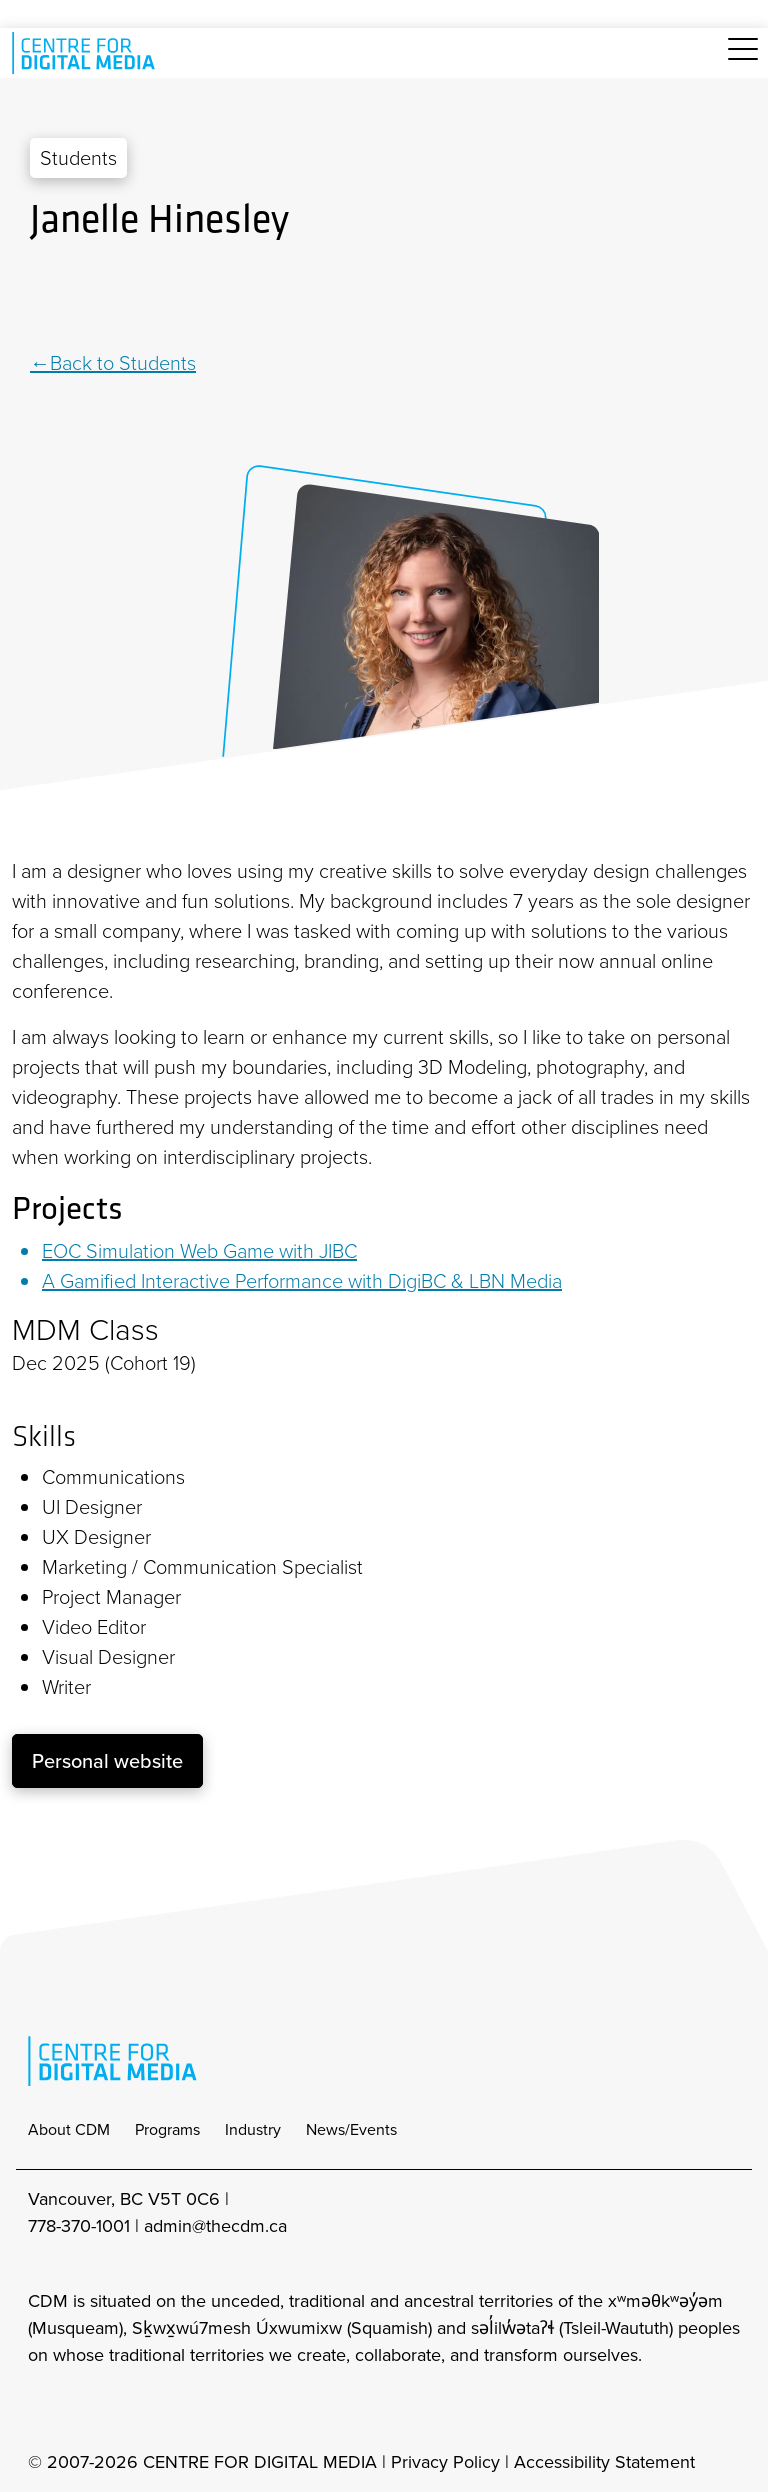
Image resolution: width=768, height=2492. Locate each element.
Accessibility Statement (604, 2462)
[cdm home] (87, 53)
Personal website (107, 1761)
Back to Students (123, 363)
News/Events (351, 2129)
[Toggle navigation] (743, 60)
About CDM (69, 2129)
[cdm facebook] (86, 2409)
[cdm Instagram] (42, 2409)
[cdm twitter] (130, 2409)
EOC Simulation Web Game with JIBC (199, 1251)
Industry (253, 2129)
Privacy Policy (445, 2462)
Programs (167, 2129)
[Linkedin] (40, 297)
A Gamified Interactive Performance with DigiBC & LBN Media (302, 1281)
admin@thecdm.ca (215, 2226)
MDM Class (85, 1330)
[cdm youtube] (174, 2409)
